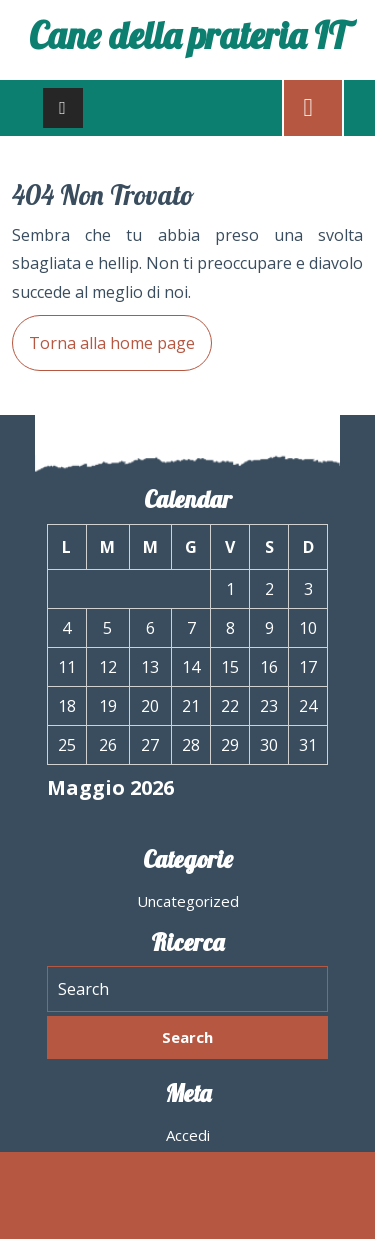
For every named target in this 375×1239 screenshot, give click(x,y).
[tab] (63, 108)
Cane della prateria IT (188, 35)
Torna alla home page (103, 334)
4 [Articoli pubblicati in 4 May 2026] (66, 628)
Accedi (188, 1135)
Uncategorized (188, 901)
